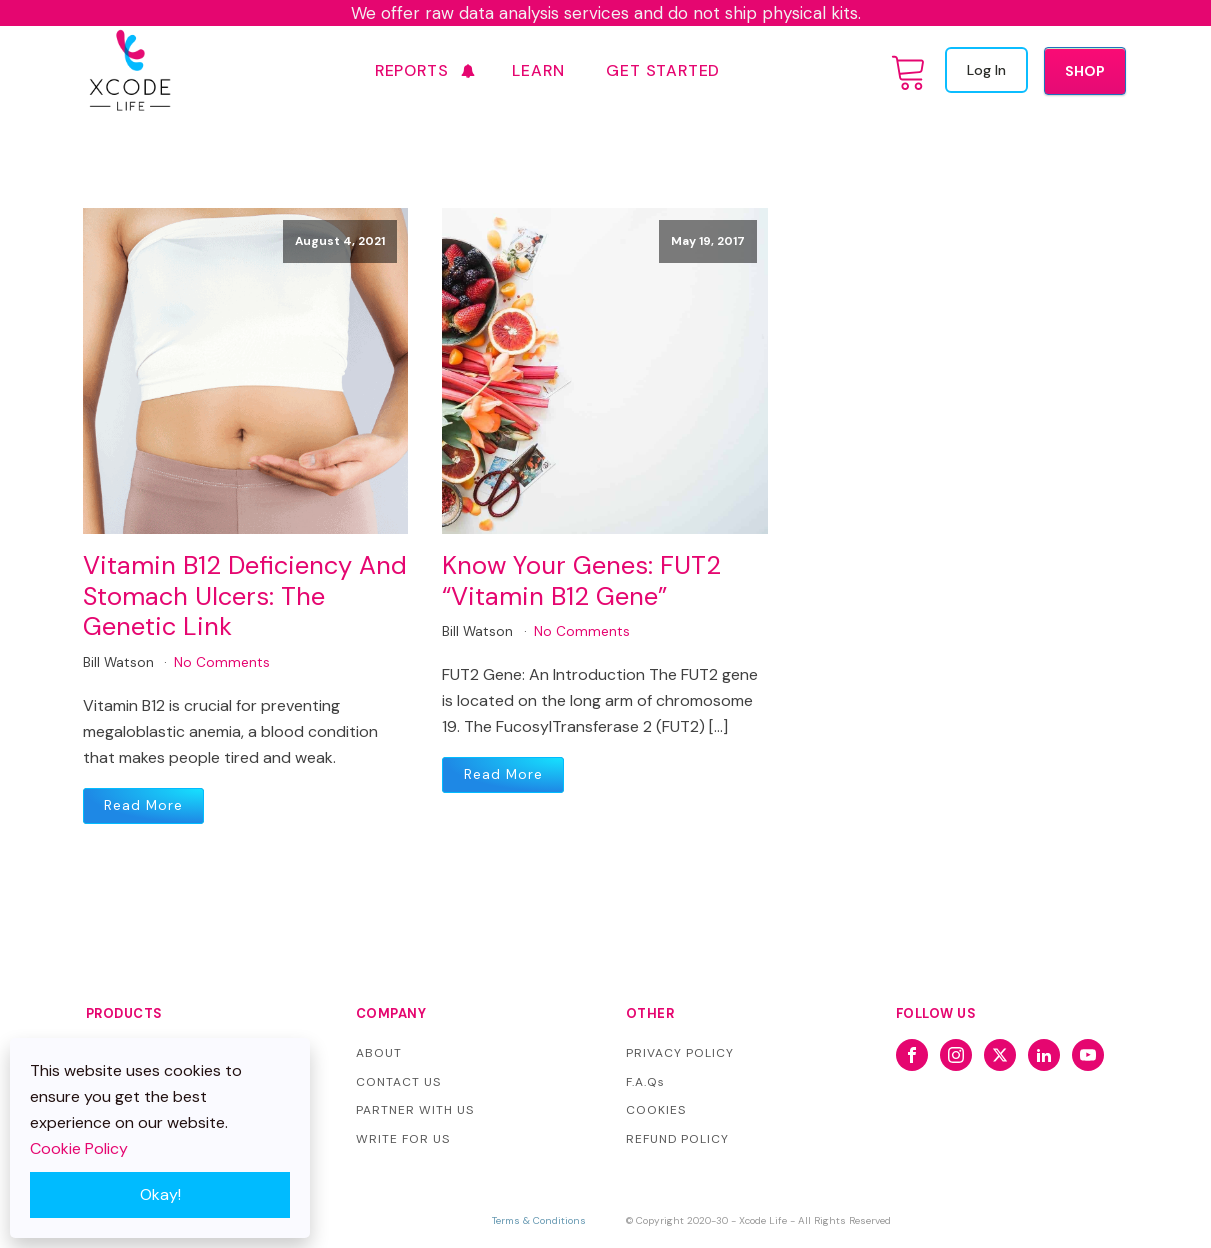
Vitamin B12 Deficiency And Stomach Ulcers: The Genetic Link (245, 597)
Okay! (160, 1194)
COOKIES (656, 1110)
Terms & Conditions (539, 1220)
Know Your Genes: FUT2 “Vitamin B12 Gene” (581, 581)
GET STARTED (663, 70)
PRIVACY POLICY (680, 1053)
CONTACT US (398, 1082)
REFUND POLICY (677, 1139)
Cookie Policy (79, 1148)
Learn (538, 70)
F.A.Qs (645, 1082)
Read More (143, 805)
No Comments (222, 662)
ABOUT (379, 1053)
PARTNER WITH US (415, 1110)
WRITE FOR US (403, 1139)
